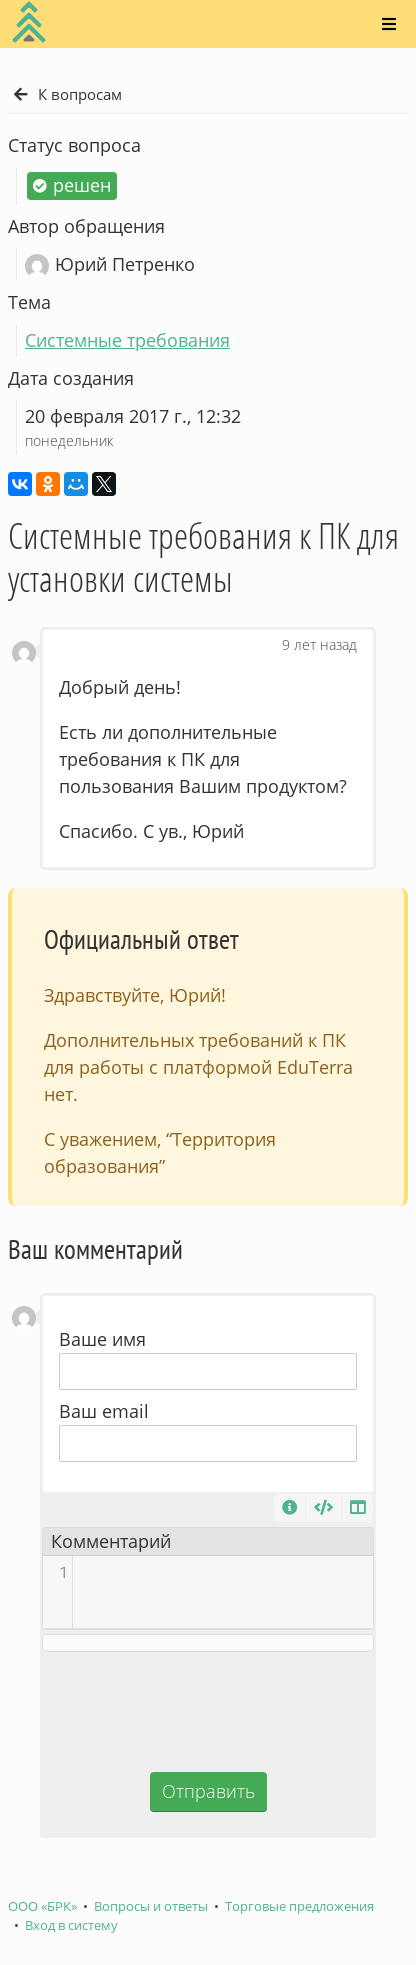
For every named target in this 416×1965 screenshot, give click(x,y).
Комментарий (111, 1541)
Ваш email (104, 1411)
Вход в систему (71, 1925)
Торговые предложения (299, 1906)
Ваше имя (102, 1339)
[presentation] (208, 1709)
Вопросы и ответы (151, 1906)
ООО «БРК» (42, 1906)
